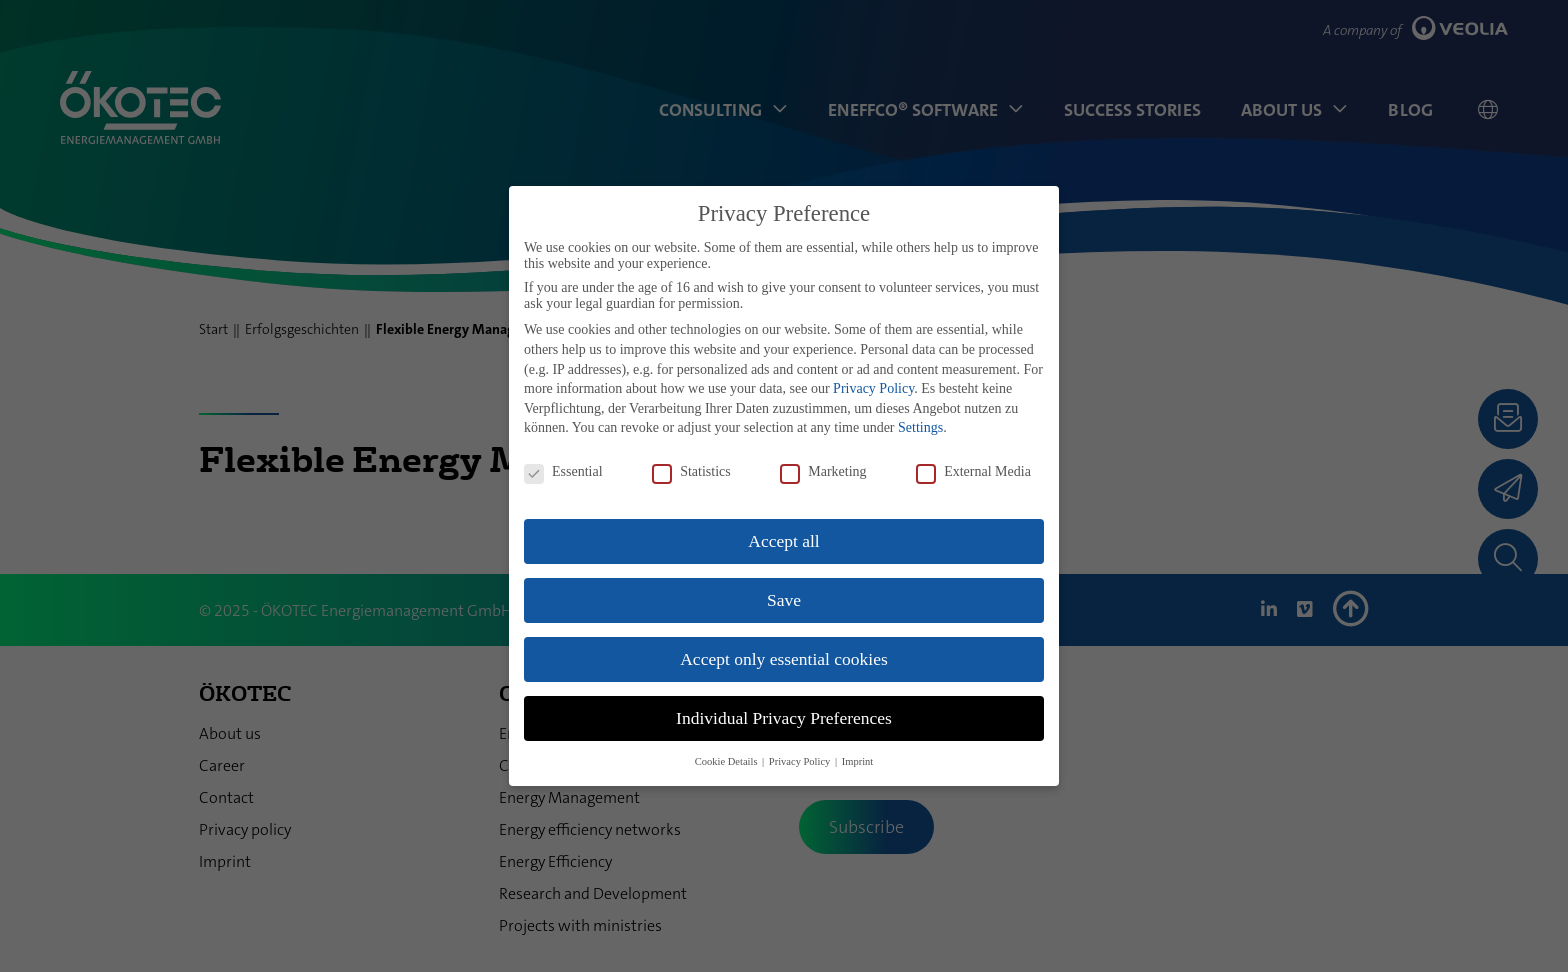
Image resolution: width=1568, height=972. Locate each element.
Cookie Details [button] (727, 761)
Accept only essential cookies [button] (784, 659)
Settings (920, 427)
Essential (563, 472)
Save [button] (784, 600)
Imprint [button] (858, 761)
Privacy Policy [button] (801, 761)
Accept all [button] (783, 541)
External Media (973, 472)
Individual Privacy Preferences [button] (784, 718)
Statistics (691, 472)
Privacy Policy (873, 388)
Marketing (823, 472)
